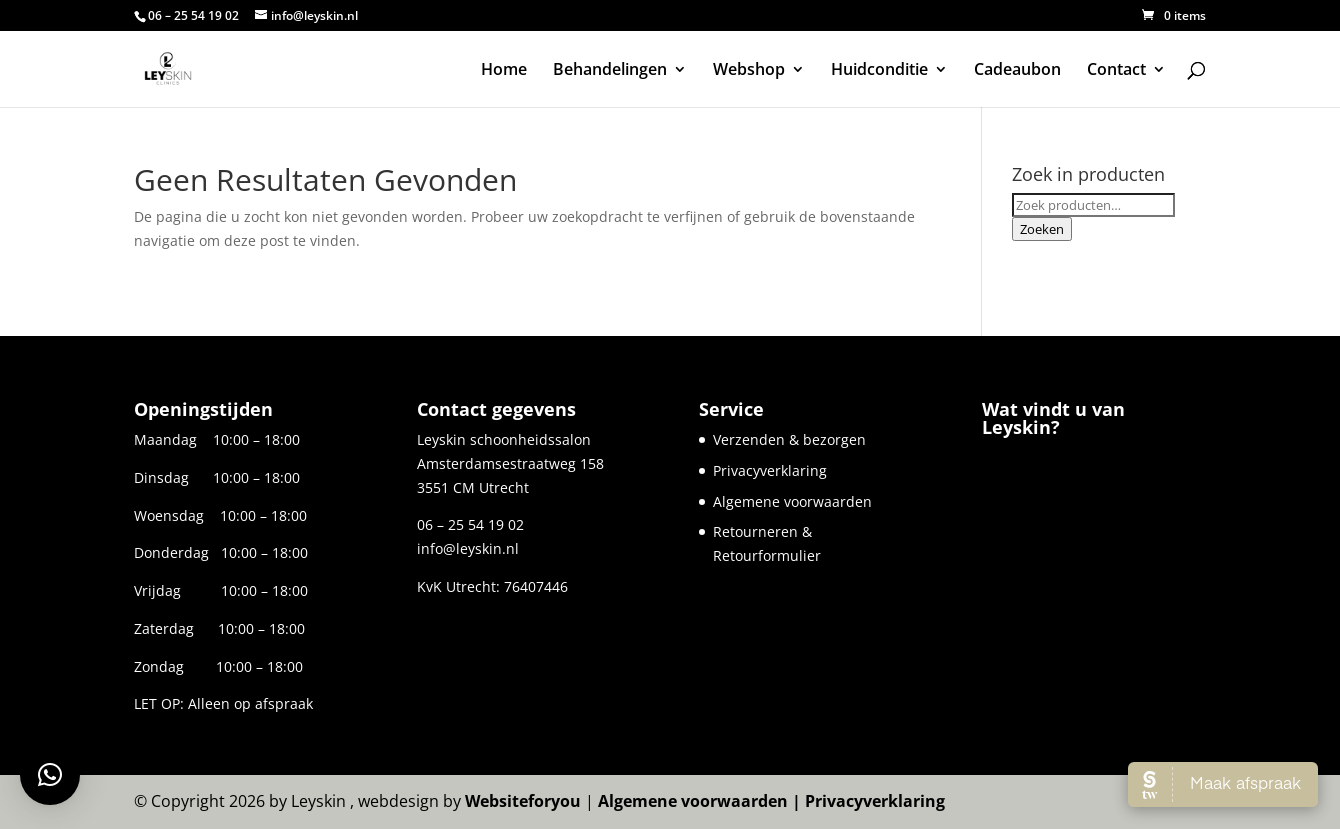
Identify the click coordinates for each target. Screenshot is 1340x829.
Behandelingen (610, 71)
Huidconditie (879, 71)
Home (504, 71)
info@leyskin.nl (468, 548)
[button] (50, 775)
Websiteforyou (523, 801)
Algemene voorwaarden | (701, 801)
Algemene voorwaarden (792, 501)
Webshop (749, 71)
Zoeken (1042, 229)
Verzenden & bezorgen (789, 439)
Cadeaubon (1017, 71)
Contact (1116, 71)
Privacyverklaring (770, 470)
